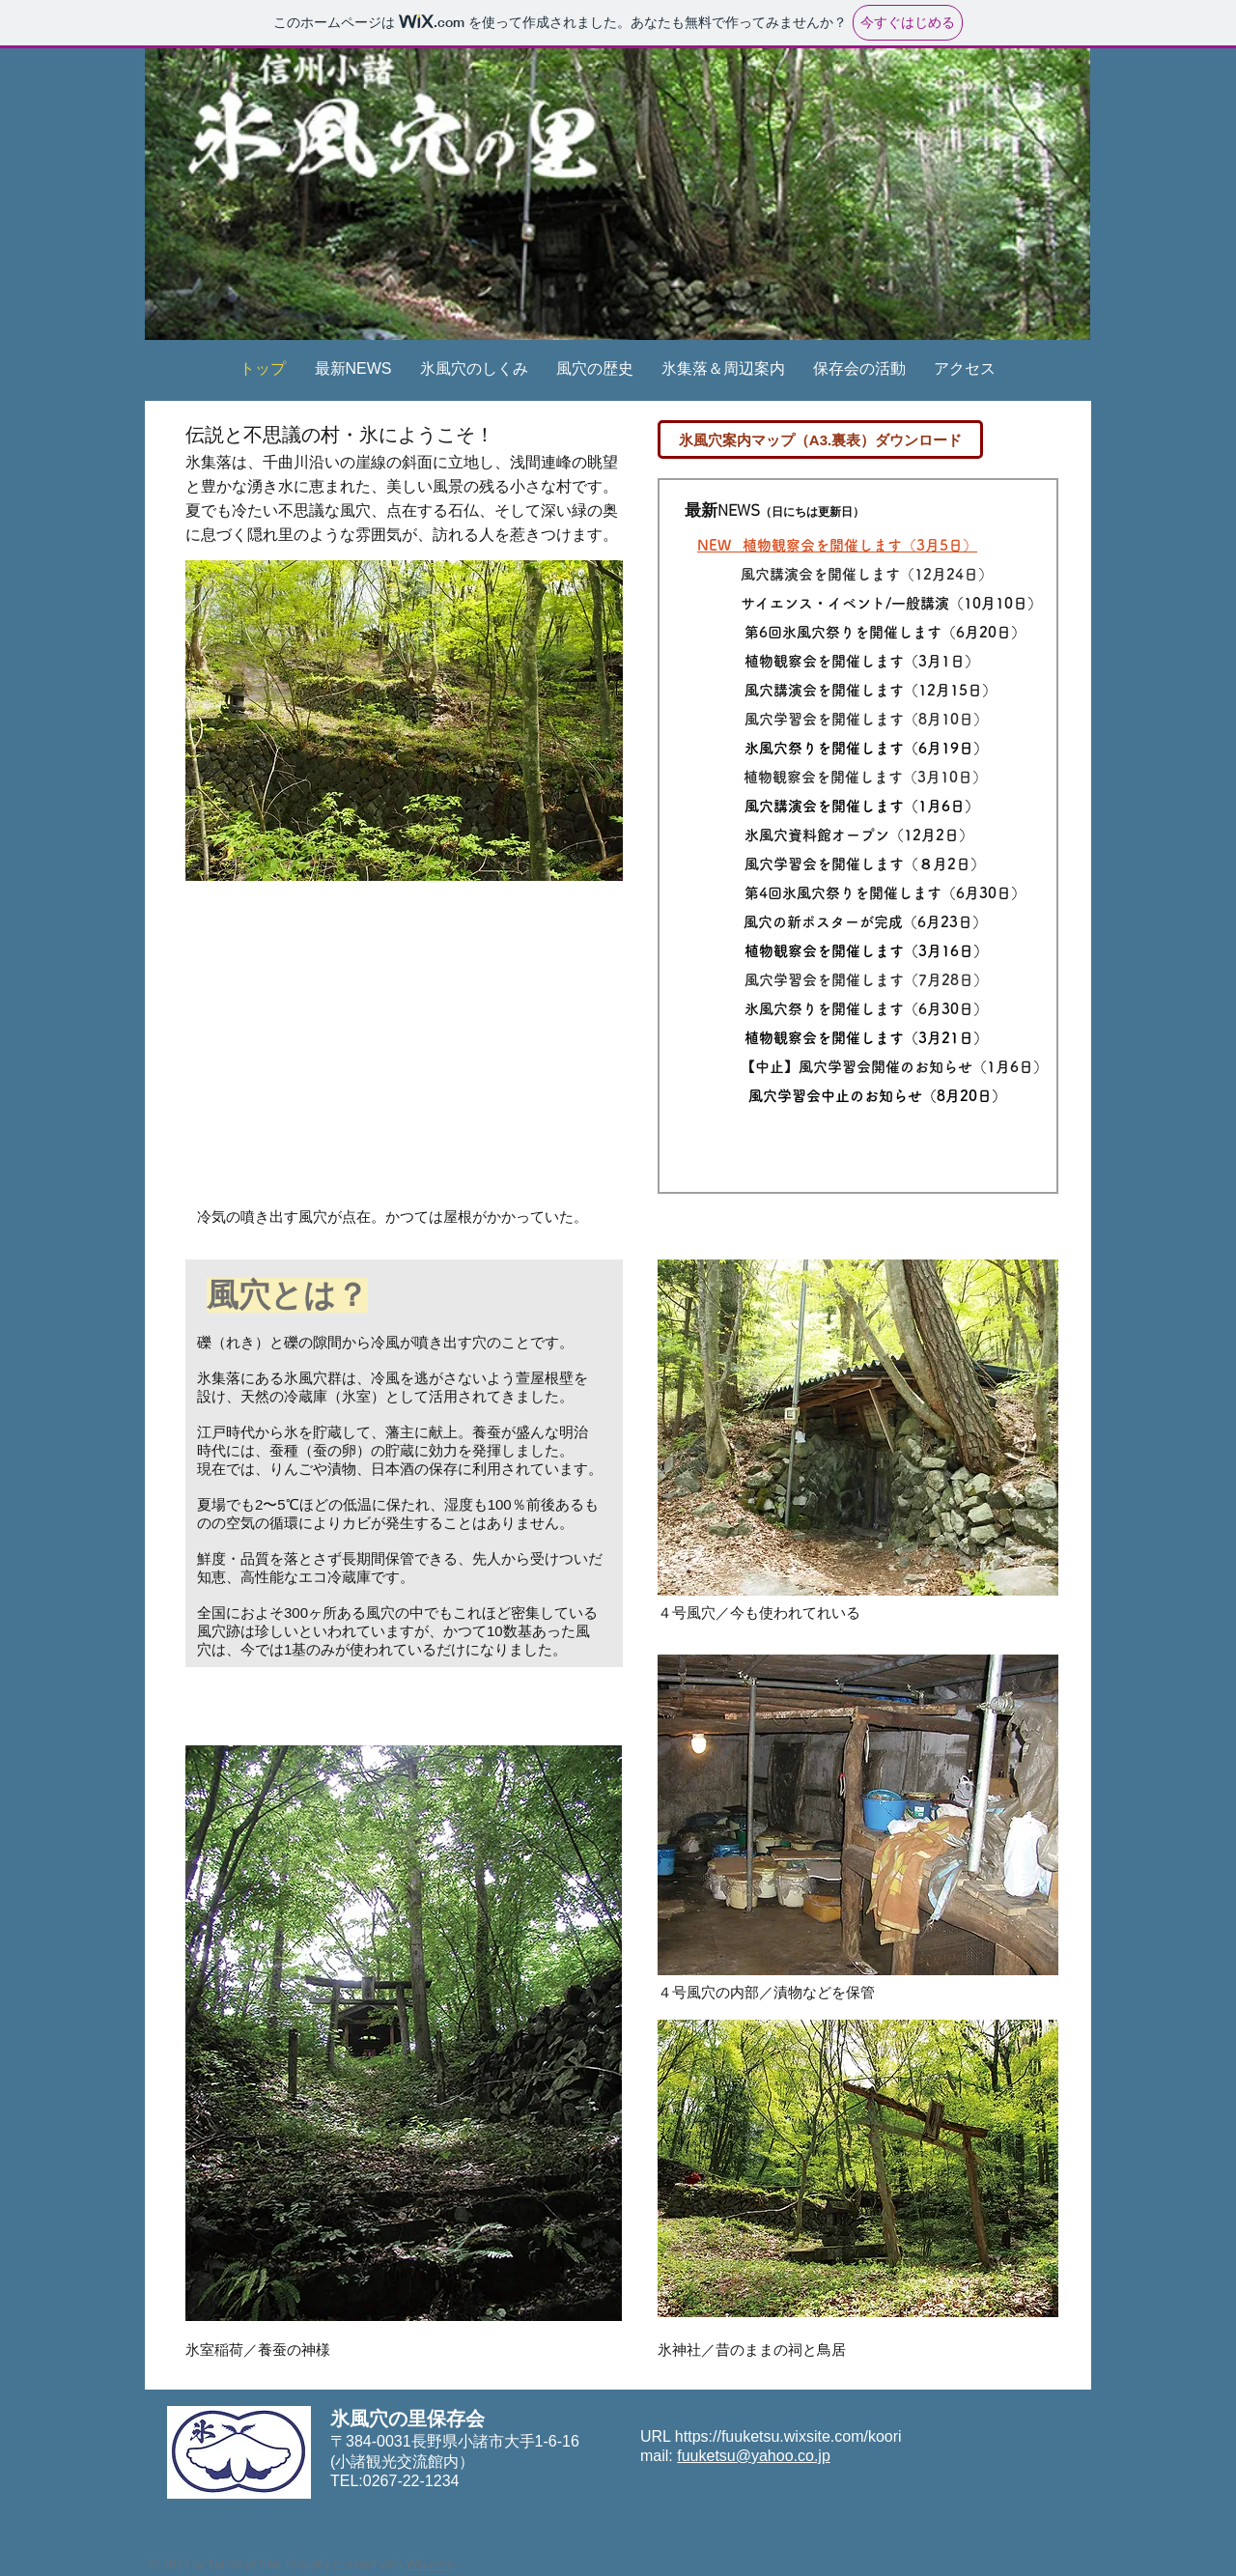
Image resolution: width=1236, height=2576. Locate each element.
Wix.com (430, 2565)
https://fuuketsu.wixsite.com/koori (788, 2436)
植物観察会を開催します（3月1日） (861, 661)
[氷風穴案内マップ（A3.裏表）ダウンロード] (820, 439)
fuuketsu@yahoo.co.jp (753, 2456)
